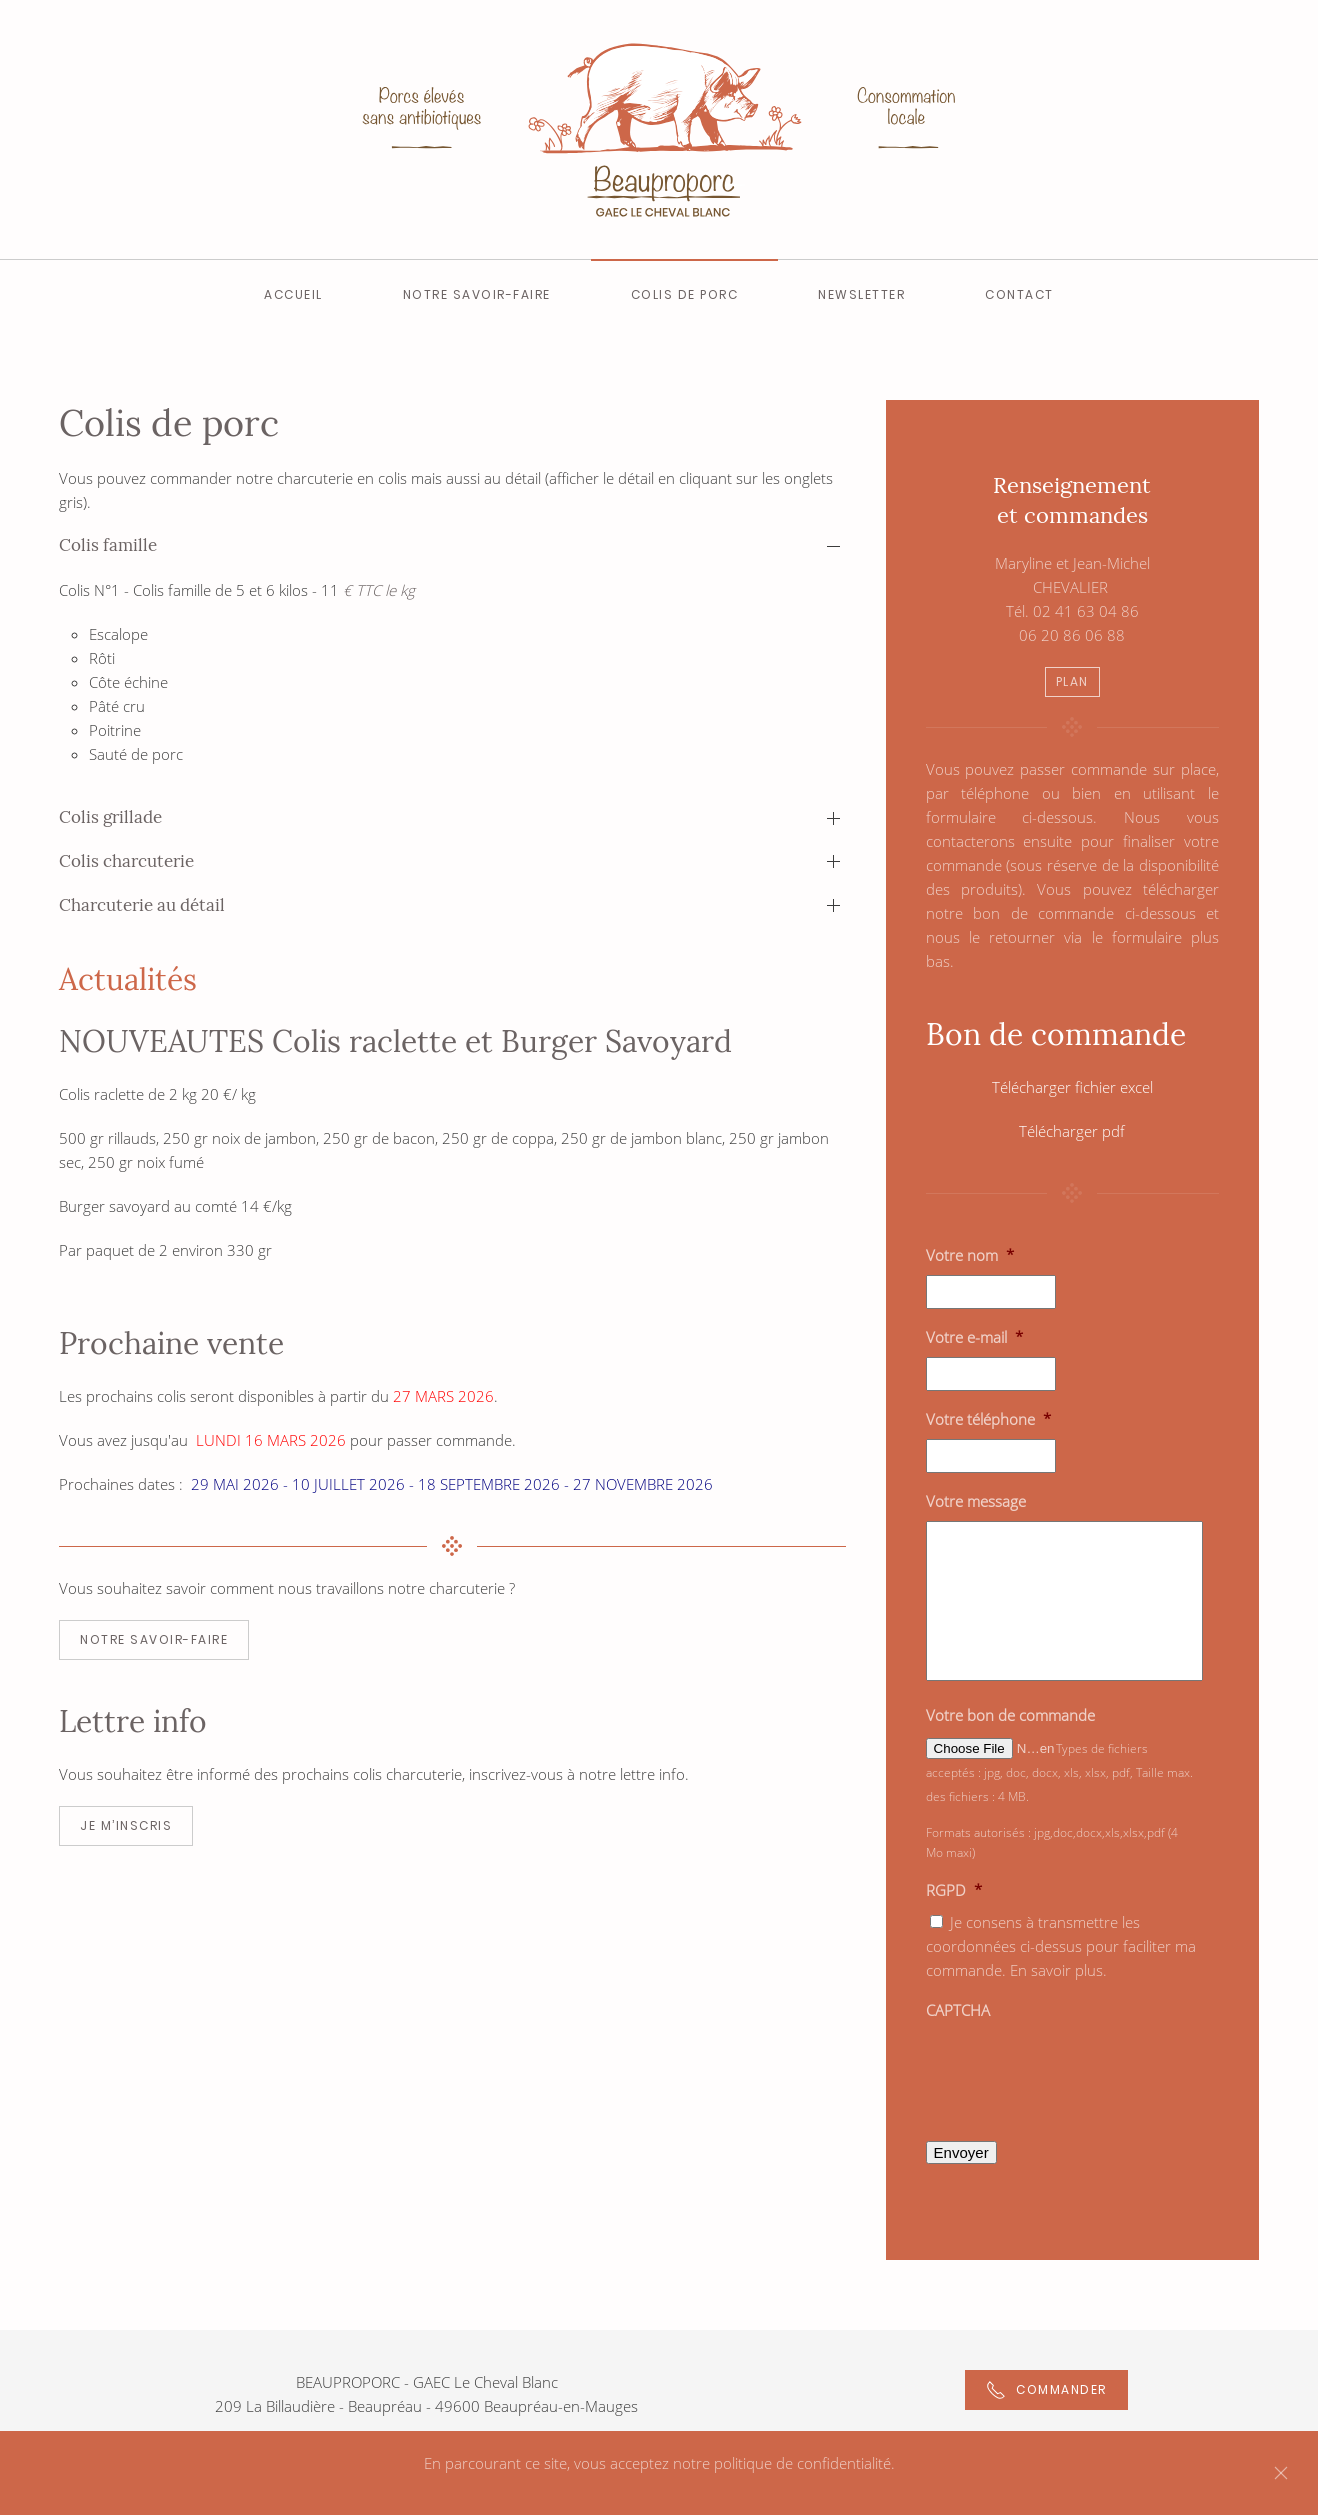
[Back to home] (659, 129)
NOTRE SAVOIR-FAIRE (154, 1639)
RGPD (954, 1890)
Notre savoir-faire (477, 294)
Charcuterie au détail (142, 905)
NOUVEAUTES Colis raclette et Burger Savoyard (395, 1041)
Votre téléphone (988, 1419)
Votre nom (970, 1255)
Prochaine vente (171, 1343)
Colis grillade (110, 817)
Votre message (976, 1501)
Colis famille (108, 545)
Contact (1019, 294)
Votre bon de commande (1010, 1715)
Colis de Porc (685, 294)
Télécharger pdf (1072, 1131)
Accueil (293, 294)
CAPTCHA (958, 2010)
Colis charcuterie (126, 861)
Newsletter (861, 294)
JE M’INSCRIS (126, 1825)
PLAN (1072, 681)
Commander (1046, 2390)
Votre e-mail (974, 1337)
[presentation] (1078, 2069)
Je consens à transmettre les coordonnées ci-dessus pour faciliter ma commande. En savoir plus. (1061, 1946)
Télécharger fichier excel (1072, 1087)
